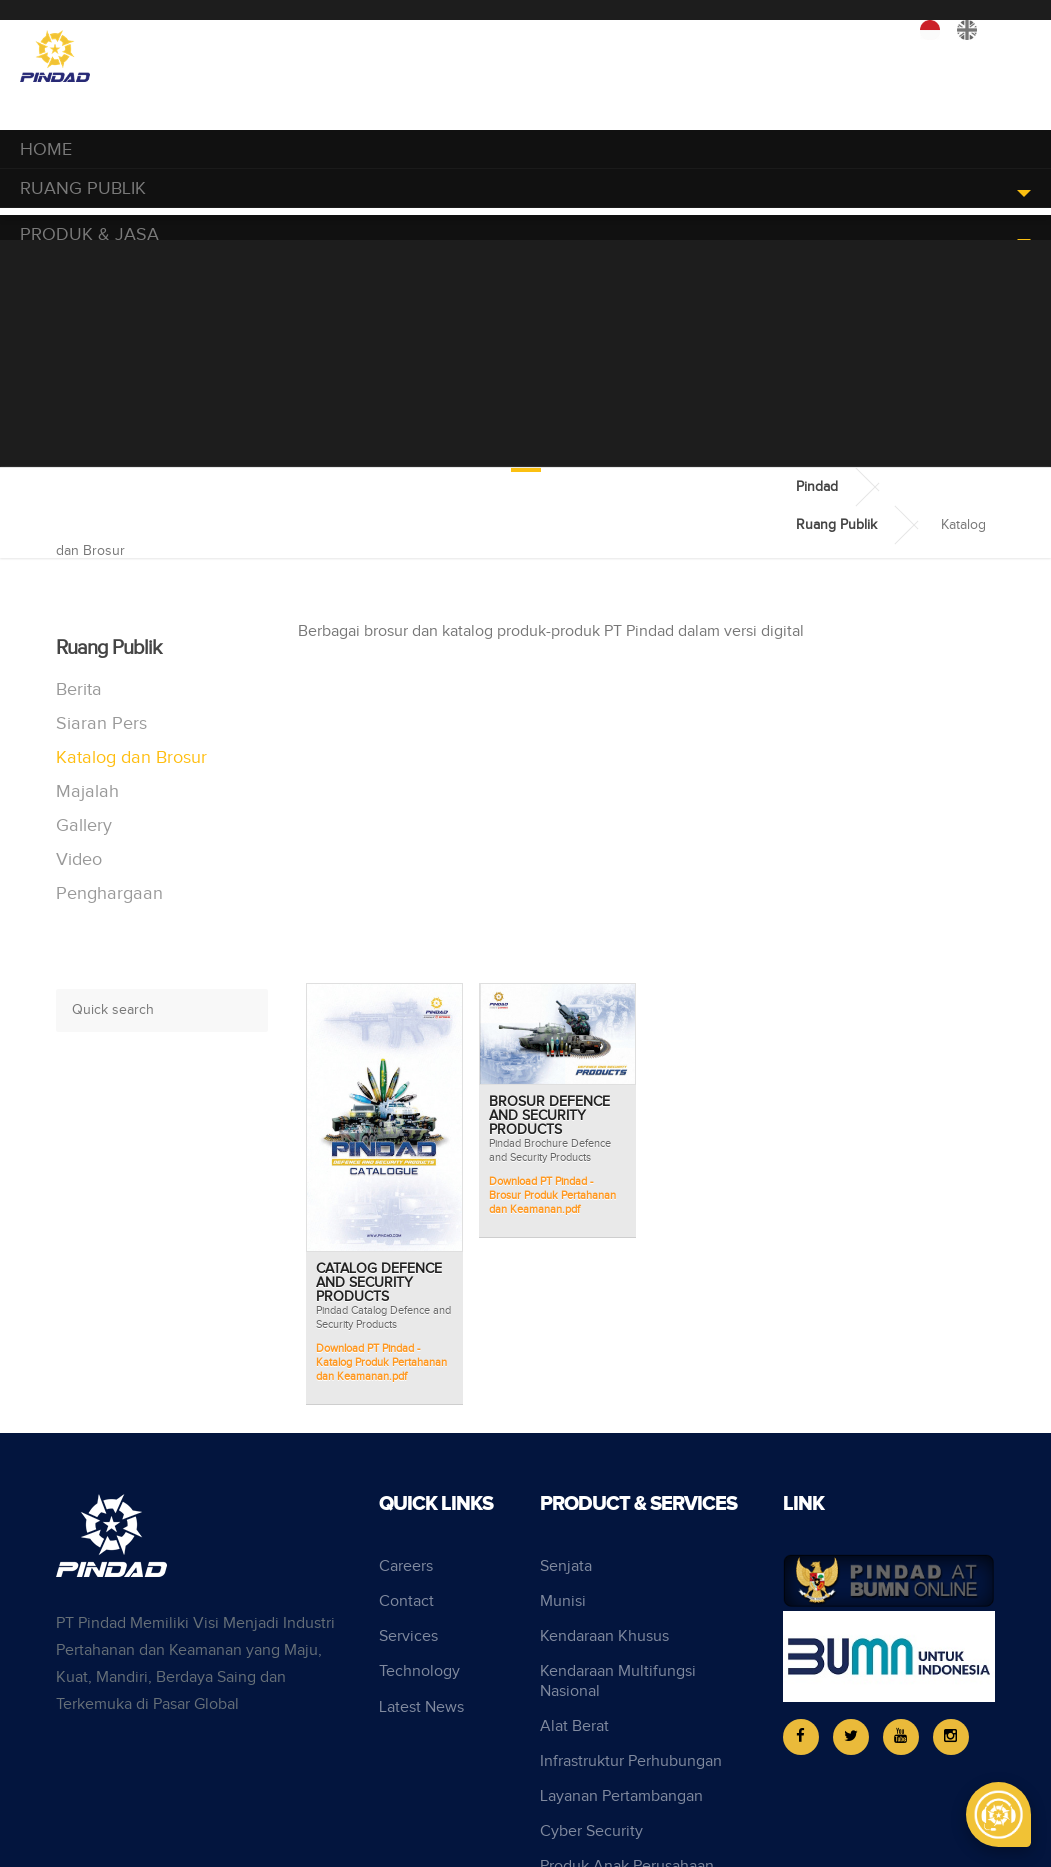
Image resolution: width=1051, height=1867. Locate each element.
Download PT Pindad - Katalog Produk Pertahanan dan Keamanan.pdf (381, 1362)
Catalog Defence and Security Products (379, 1283)
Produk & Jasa (89, 234)
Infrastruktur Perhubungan (631, 1761)
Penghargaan (109, 893)
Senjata (566, 1566)
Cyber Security (591, 1831)
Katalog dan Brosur (131, 757)
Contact (406, 1601)
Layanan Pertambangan (621, 1796)
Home (46, 149)
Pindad (817, 487)
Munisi (563, 1601)
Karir (769, 35)
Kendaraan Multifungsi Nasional (618, 1681)
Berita (79, 689)
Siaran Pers (101, 723)
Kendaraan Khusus (604, 1636)
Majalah (87, 791)
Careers (406, 1566)
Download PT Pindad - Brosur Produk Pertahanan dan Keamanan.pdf (552, 1195)
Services (408, 1636)
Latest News (421, 1707)
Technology (419, 1671)
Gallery (84, 825)
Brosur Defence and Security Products (549, 1116)
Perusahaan (853, 35)
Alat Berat (574, 1726)
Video (79, 859)
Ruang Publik (83, 188)
